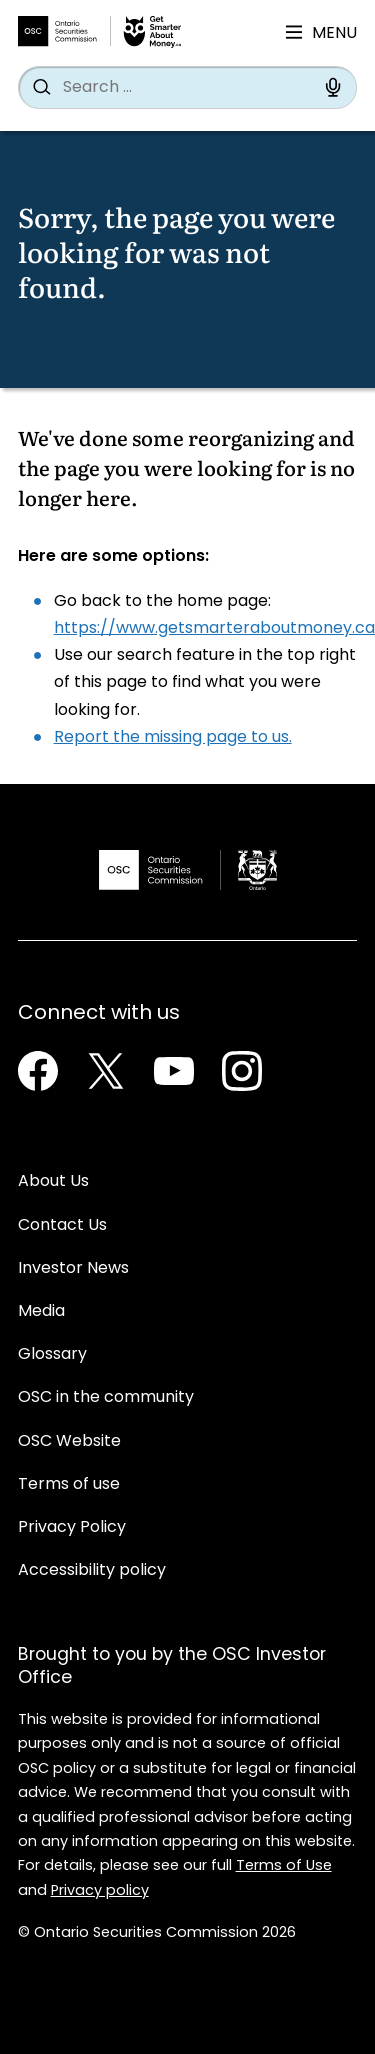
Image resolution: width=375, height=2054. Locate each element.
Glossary (52, 1355)
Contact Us (62, 1226)
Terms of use (69, 1485)
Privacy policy (100, 1891)
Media (41, 1312)
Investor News (73, 1269)
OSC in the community (106, 1398)
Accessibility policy (92, 1571)
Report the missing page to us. (173, 738)
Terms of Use (284, 1866)
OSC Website (69, 1442)
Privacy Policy (72, 1528)
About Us (53, 1182)
